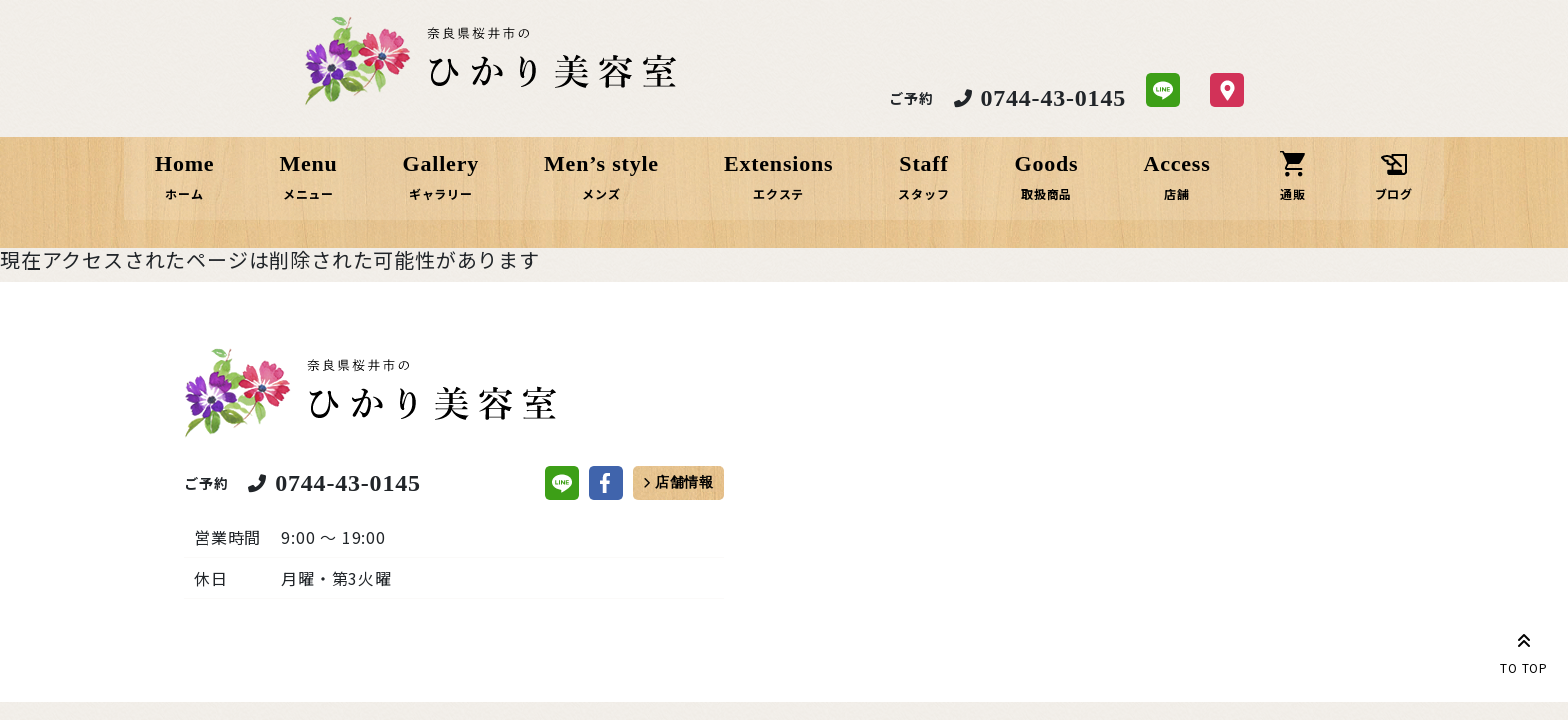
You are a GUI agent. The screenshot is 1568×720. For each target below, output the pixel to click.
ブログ (1390, 193)
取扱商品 (1045, 193)
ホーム (189, 193)
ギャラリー (443, 193)
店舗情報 (684, 484)
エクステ (779, 193)
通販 (1290, 193)
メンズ (603, 193)
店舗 (1175, 193)
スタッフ (923, 193)
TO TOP (1524, 650)
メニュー (311, 193)
